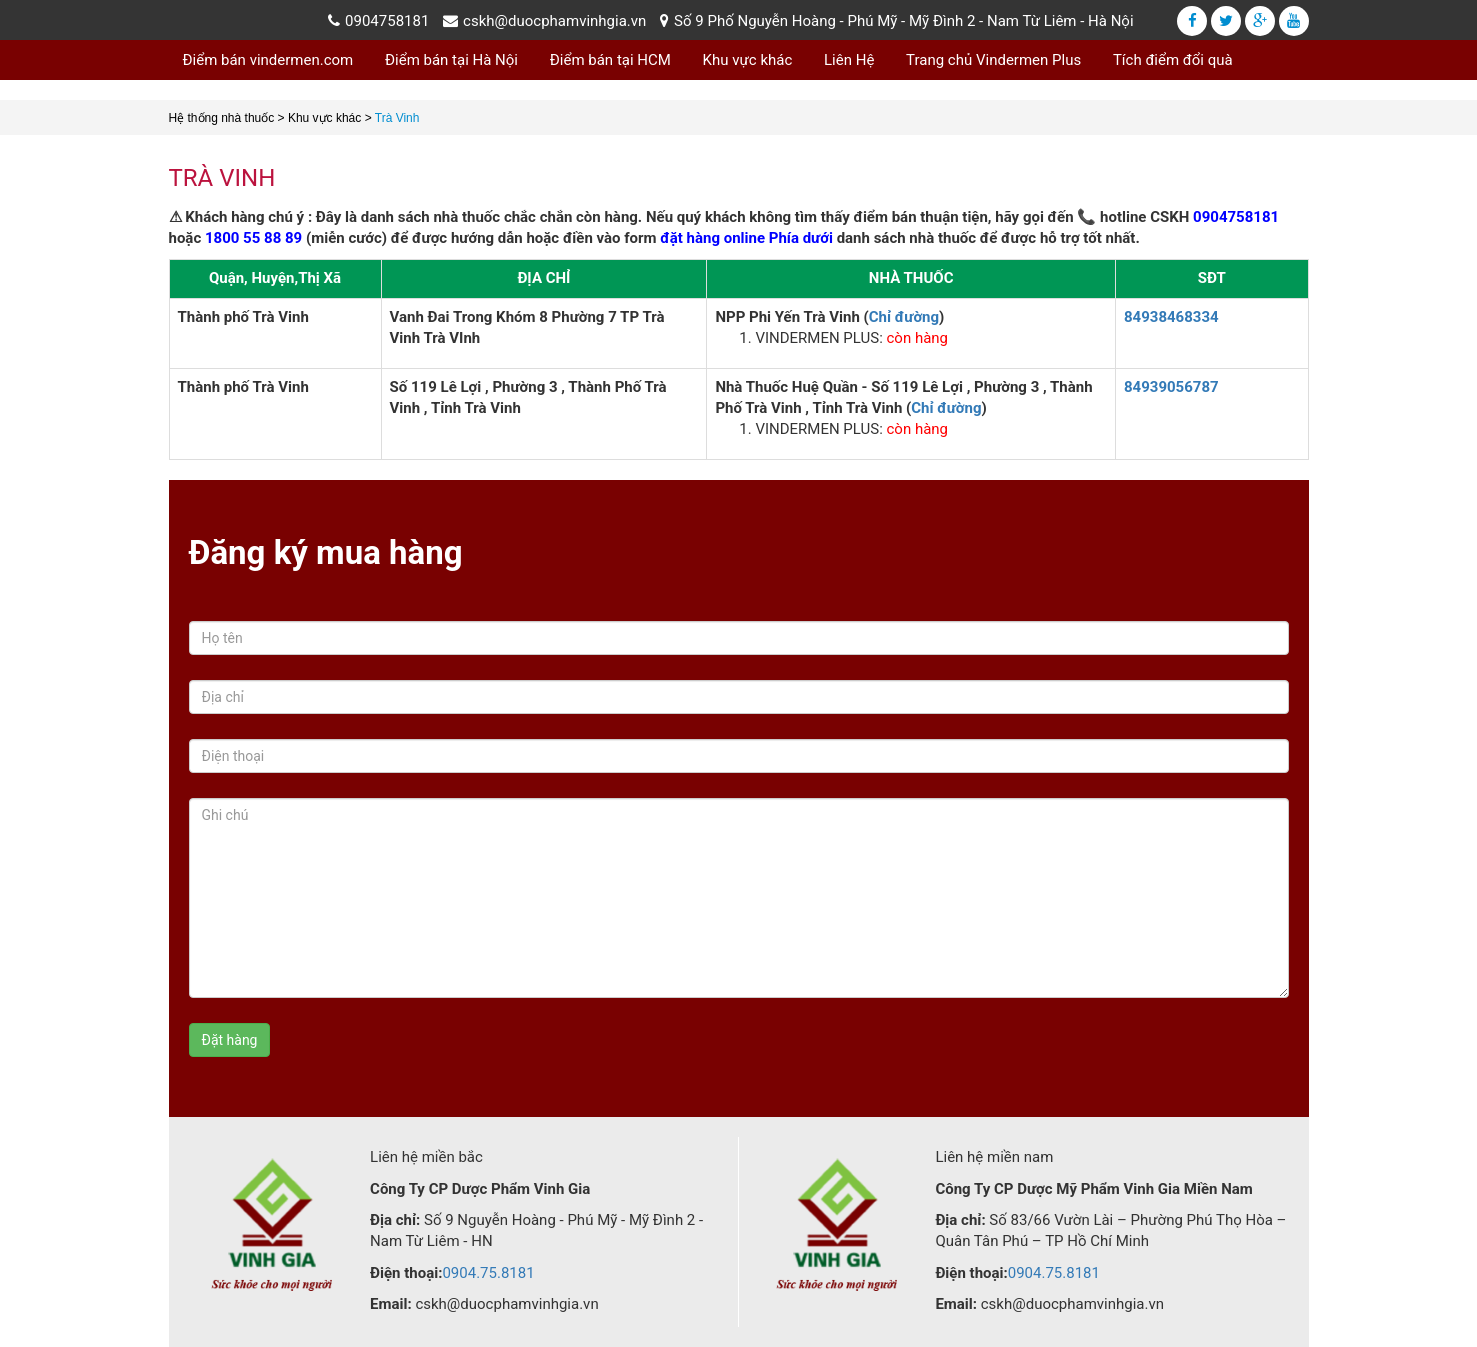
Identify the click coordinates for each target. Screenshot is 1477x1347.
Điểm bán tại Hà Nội (451, 60)
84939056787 (1171, 387)
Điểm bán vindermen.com (268, 60)
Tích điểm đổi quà (1173, 60)
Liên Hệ (849, 60)
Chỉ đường (904, 317)
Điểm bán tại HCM (610, 60)
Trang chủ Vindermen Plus (993, 60)
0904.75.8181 (488, 1273)
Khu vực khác (748, 60)
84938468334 (1171, 317)
